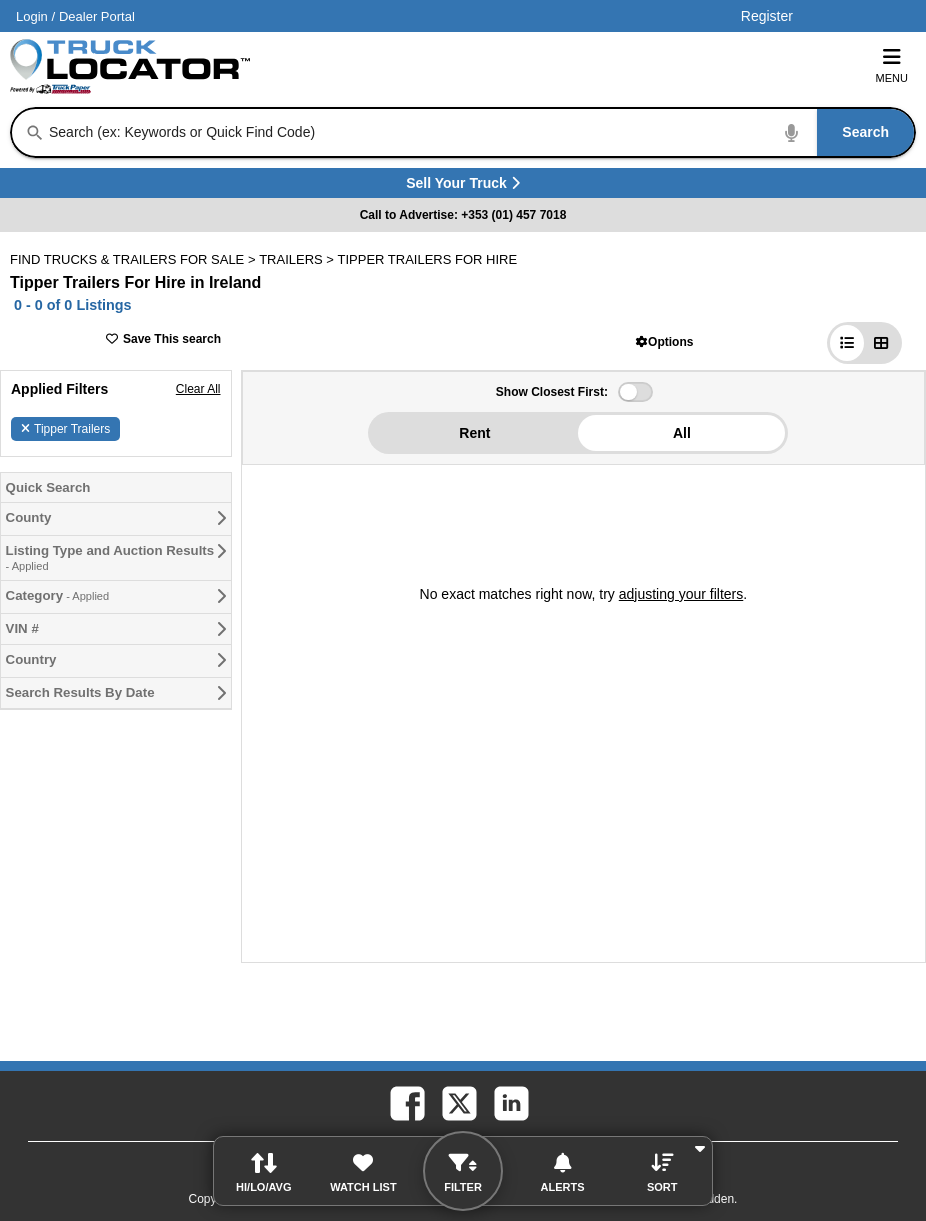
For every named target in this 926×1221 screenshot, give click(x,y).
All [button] (682, 433)
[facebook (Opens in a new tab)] (406, 1102)
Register (767, 16)
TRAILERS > (298, 259)
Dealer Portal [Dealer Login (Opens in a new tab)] (97, 16)
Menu (892, 65)
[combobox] (480, 132)
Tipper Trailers (65, 429)
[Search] (35, 133)
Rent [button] (474, 433)
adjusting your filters (681, 594)
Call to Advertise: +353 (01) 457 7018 (463, 215)
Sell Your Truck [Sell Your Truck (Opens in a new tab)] (502, 186)
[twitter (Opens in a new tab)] (458, 1102)
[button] (664, 341)
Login (32, 16)
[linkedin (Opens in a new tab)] (510, 1102)
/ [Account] (75, 16)
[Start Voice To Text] (792, 133)
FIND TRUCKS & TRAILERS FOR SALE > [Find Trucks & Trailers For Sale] (134, 259)
